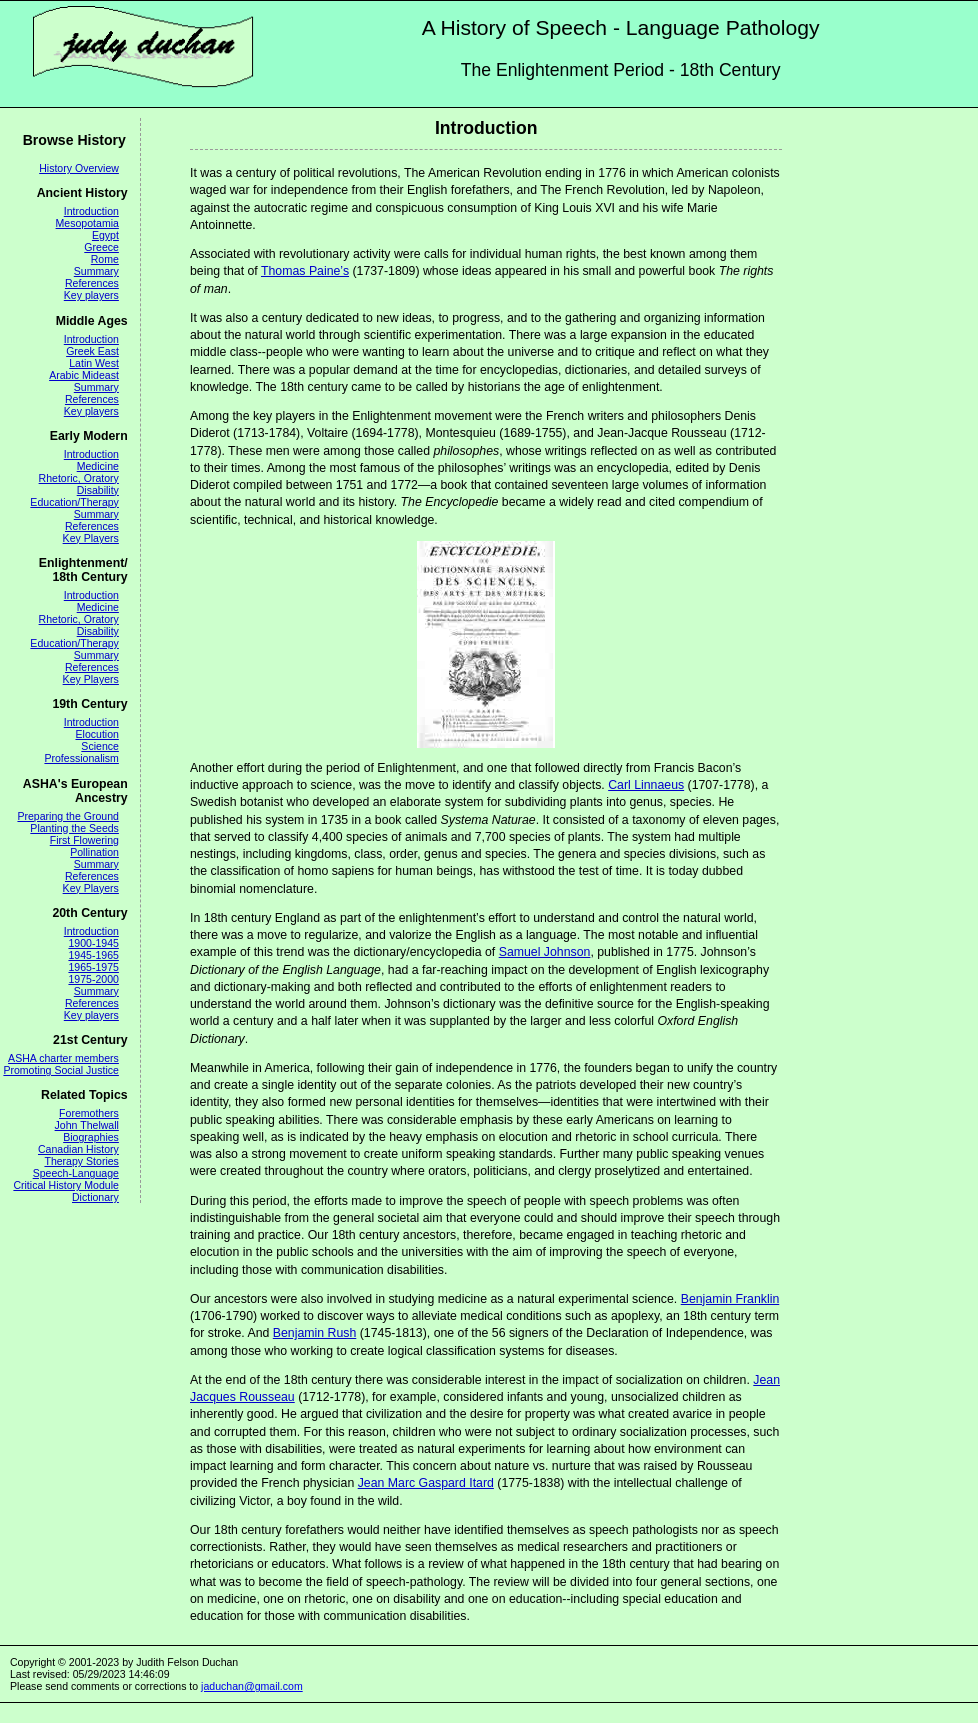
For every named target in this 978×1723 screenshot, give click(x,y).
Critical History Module (66, 1185)
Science (100, 746)
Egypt (105, 235)
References (92, 283)
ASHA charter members (63, 1058)
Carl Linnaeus (646, 785)
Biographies (91, 1137)
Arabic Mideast (84, 375)
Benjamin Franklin (730, 1299)
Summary (96, 271)
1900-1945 (93, 943)
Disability (98, 490)
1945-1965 (93, 955)
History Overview (79, 168)
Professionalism (81, 758)
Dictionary (95, 1197)
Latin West (94, 363)
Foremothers (89, 1113)
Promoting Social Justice (60, 1070)
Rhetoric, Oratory (79, 478)
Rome (105, 259)
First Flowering (84, 840)
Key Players (91, 538)
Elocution (97, 734)
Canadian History (78, 1149)
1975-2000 (93, 979)
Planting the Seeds (74, 828)
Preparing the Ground (67, 816)
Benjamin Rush (315, 1333)
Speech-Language (76, 1173)
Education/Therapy (74, 502)
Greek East (92, 351)
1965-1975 (93, 967)
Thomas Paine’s (305, 271)
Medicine (98, 466)
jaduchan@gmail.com (252, 1686)
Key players (91, 295)
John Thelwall (87, 1125)
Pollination (94, 852)
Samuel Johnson (545, 952)
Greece (101, 247)
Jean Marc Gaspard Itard (426, 1483)
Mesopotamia (87, 223)
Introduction (91, 211)
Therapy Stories (81, 1161)
